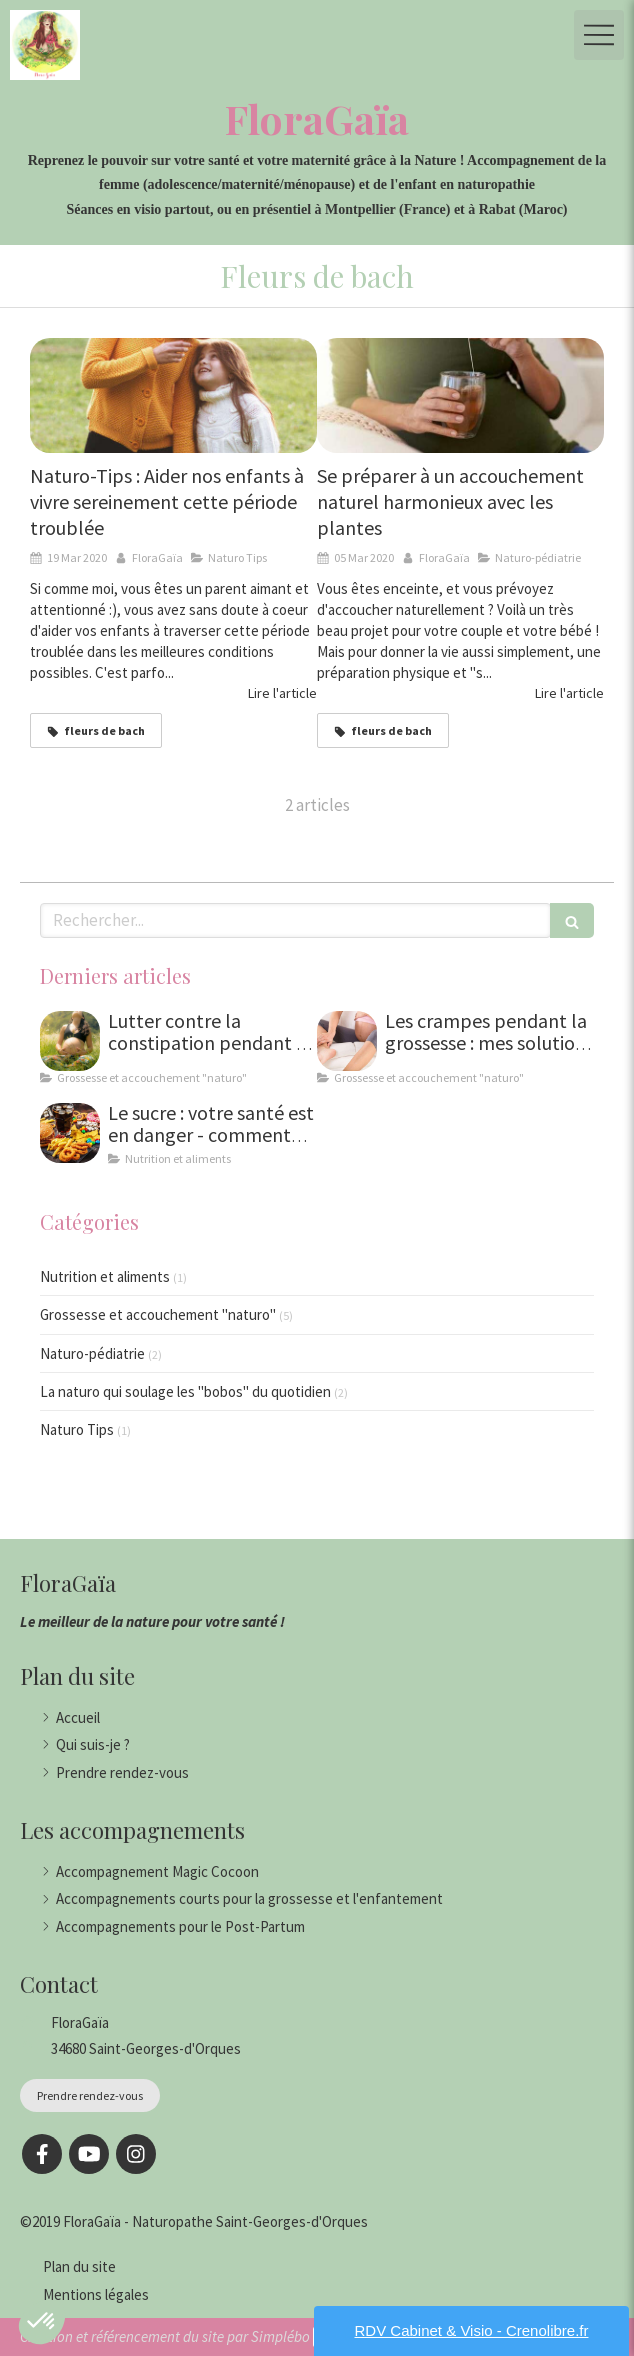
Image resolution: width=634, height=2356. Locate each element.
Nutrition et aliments (105, 1276)
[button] (42, 2322)
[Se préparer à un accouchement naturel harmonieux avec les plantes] (460, 395)
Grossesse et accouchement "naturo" (158, 1314)
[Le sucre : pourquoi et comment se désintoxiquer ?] (70, 1133)
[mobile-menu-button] (599, 35)
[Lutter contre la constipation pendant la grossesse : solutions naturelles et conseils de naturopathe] (70, 1041)
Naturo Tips (77, 1429)
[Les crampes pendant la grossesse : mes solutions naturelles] (347, 1041)
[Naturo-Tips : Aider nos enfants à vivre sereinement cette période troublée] (173, 395)
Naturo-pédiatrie (92, 1353)
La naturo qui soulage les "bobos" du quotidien (185, 1391)
